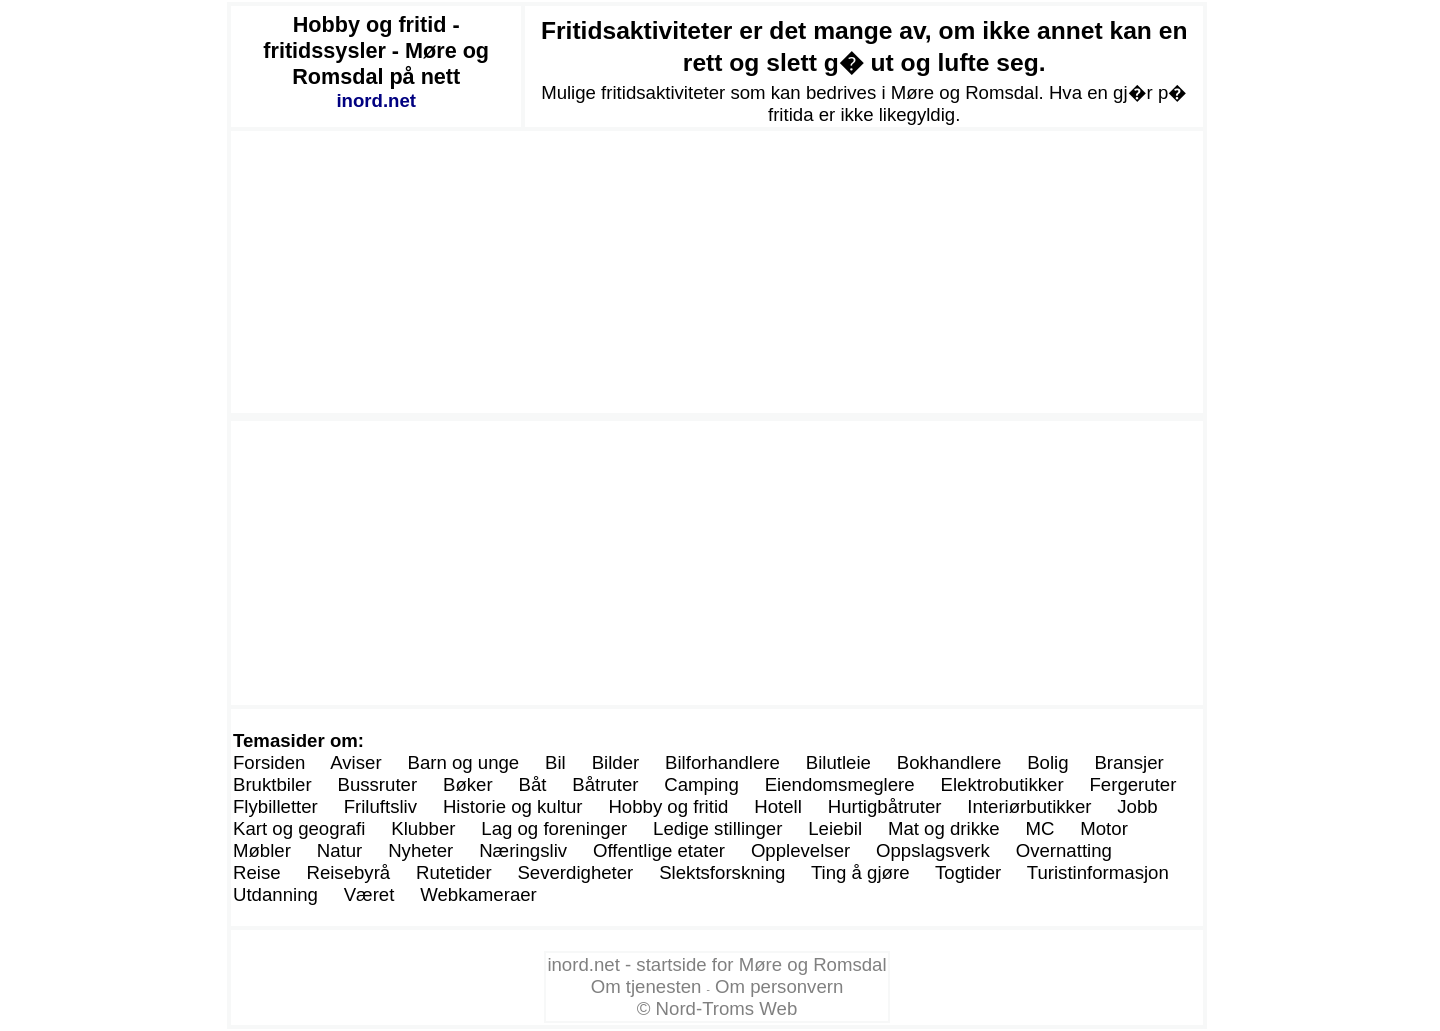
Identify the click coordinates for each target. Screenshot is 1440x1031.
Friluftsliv (380, 806)
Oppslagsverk (933, 850)
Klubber (423, 828)
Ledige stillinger (717, 828)
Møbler (262, 850)
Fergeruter (1132, 784)
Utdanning (275, 894)
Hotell (778, 806)
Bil (555, 762)
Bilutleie (838, 762)
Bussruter (377, 784)
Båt (532, 784)
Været (369, 894)
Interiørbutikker (1029, 806)
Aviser (355, 762)
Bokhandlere (949, 762)
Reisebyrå (348, 872)
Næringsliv (523, 850)
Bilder (616, 762)
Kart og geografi (299, 828)
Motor (1104, 828)
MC (1039, 828)
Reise (257, 872)
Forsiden (269, 762)
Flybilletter (275, 806)
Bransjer (1128, 762)
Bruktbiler (272, 784)
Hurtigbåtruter (885, 806)
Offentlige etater (659, 850)
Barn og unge (463, 762)
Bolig (1047, 762)
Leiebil (835, 828)
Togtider (968, 872)
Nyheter (420, 850)
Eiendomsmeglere (840, 784)
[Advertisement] (717, 272)
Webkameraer (478, 894)
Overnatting (1064, 850)
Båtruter (605, 784)
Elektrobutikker (1002, 784)
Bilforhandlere (722, 762)
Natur (340, 850)
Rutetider (454, 872)
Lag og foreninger (554, 828)
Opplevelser (800, 850)
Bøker (468, 784)
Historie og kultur (513, 806)
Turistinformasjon (1098, 872)
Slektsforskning (722, 872)
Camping (701, 784)
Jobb (1137, 806)
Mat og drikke (944, 828)
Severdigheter (575, 872)
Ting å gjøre (860, 872)
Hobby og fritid (668, 806)
